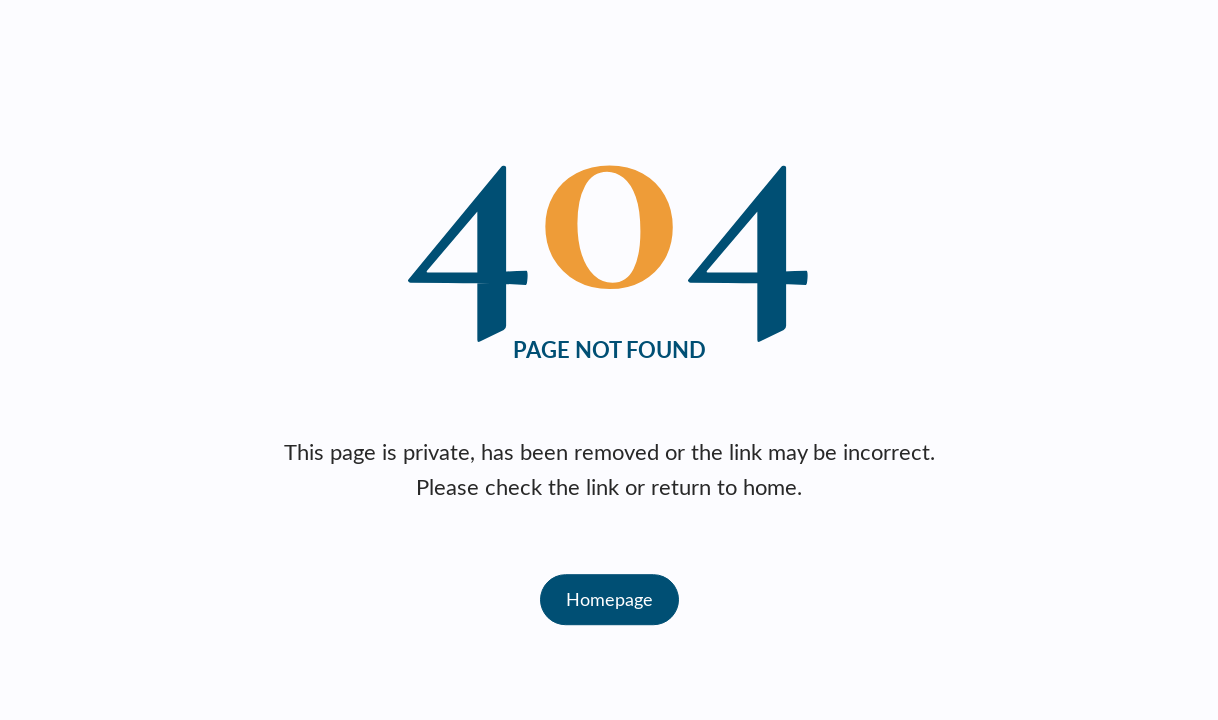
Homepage (609, 599)
